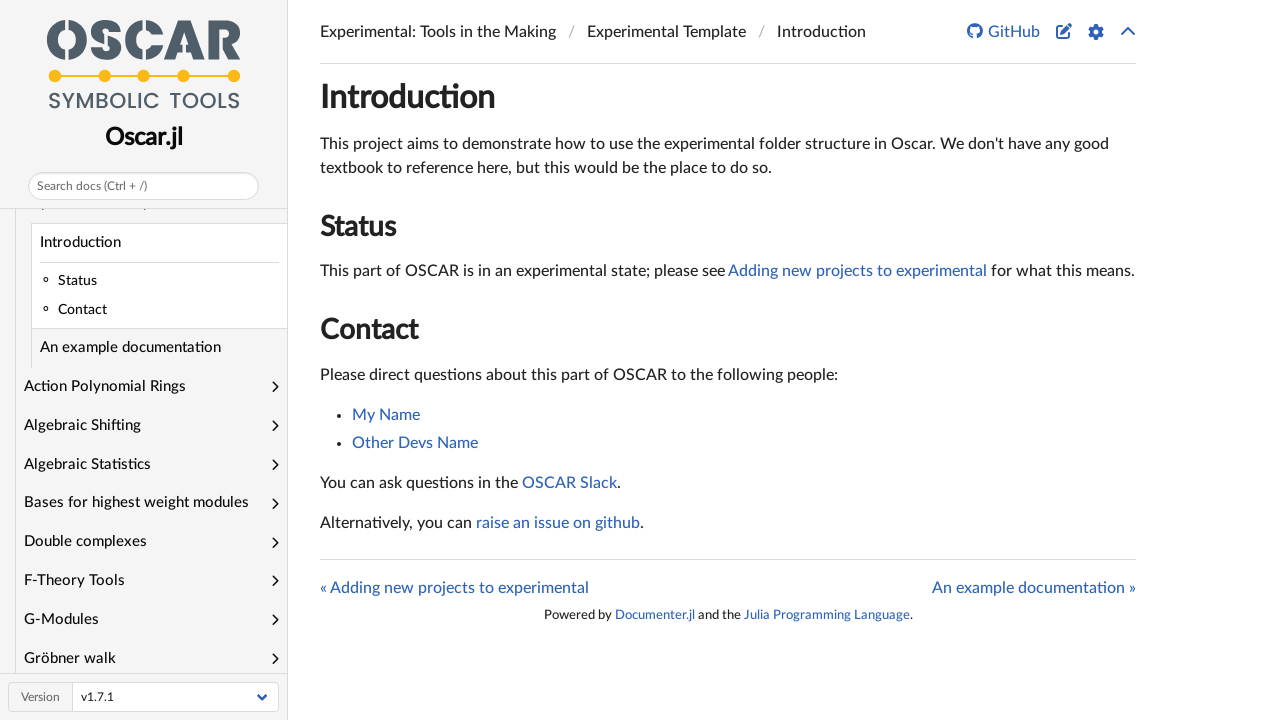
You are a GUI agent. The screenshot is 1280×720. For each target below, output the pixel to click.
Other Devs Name (415, 443)
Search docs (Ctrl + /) (92, 186)
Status (358, 227)
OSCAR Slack (569, 483)
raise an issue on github (558, 523)
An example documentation (130, 347)
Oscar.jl (144, 138)
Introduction (80, 242)
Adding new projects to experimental (857, 271)
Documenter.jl (655, 615)
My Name (386, 415)
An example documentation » (1034, 588)
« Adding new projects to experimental (454, 588)
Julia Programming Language (827, 615)
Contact (369, 330)
